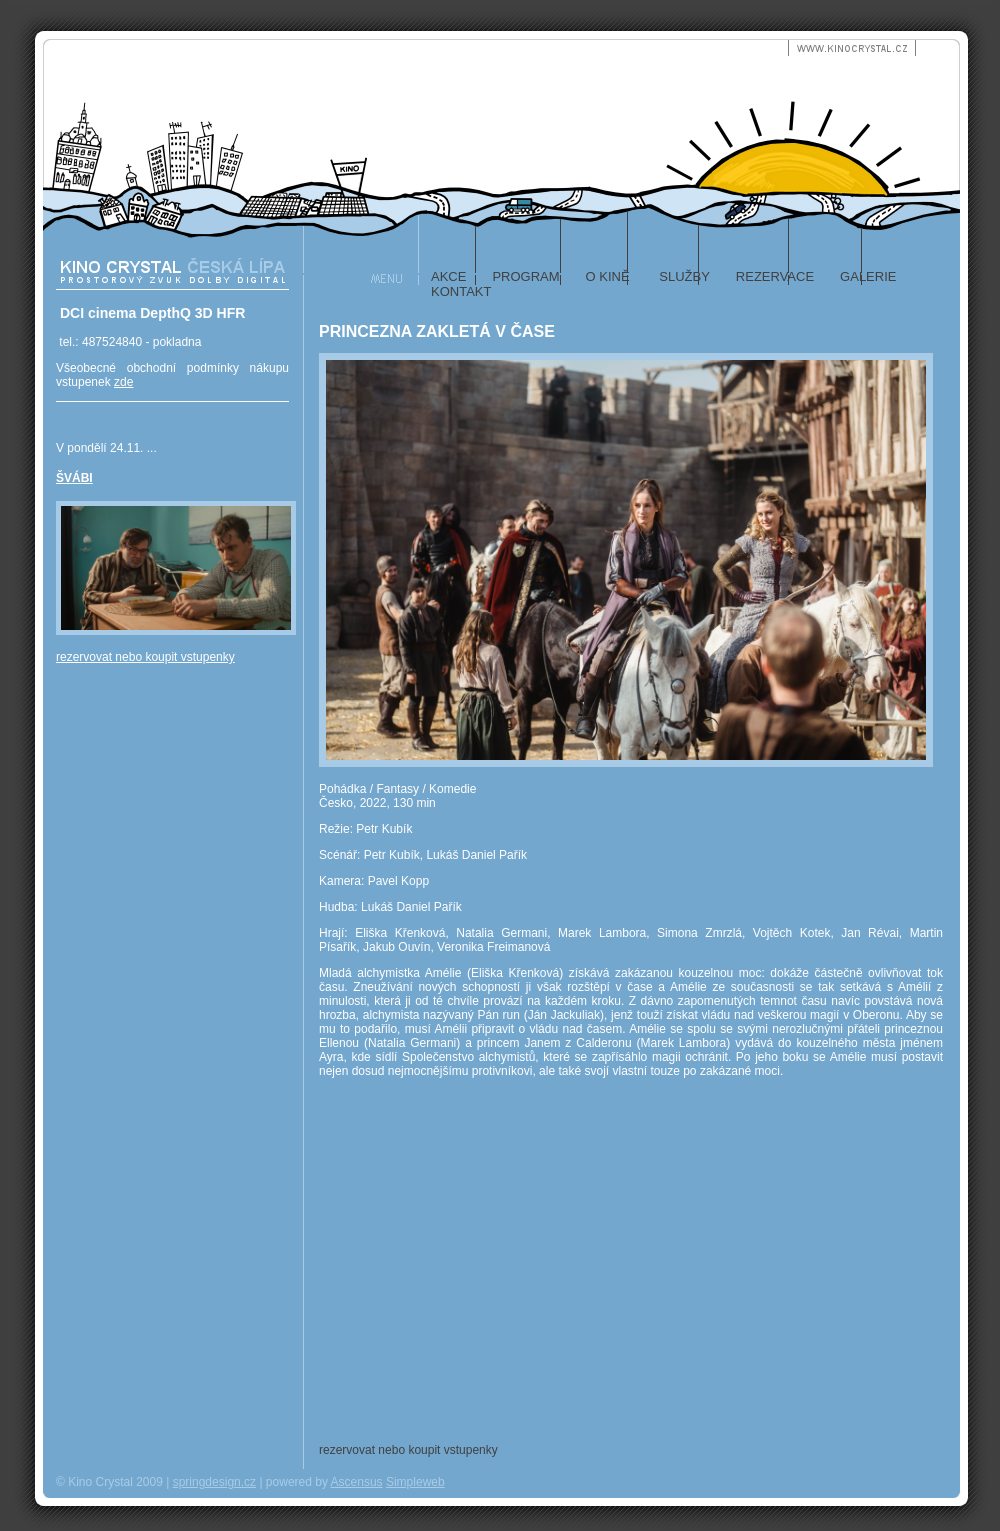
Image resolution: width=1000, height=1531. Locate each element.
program (525, 276)
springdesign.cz (214, 1482)
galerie (868, 276)
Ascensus (357, 1482)
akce (448, 276)
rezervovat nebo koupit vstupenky (145, 657)
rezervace (775, 276)
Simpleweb (415, 1482)
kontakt (461, 291)
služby (683, 276)
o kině (608, 276)
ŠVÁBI (74, 478)
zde (123, 382)
